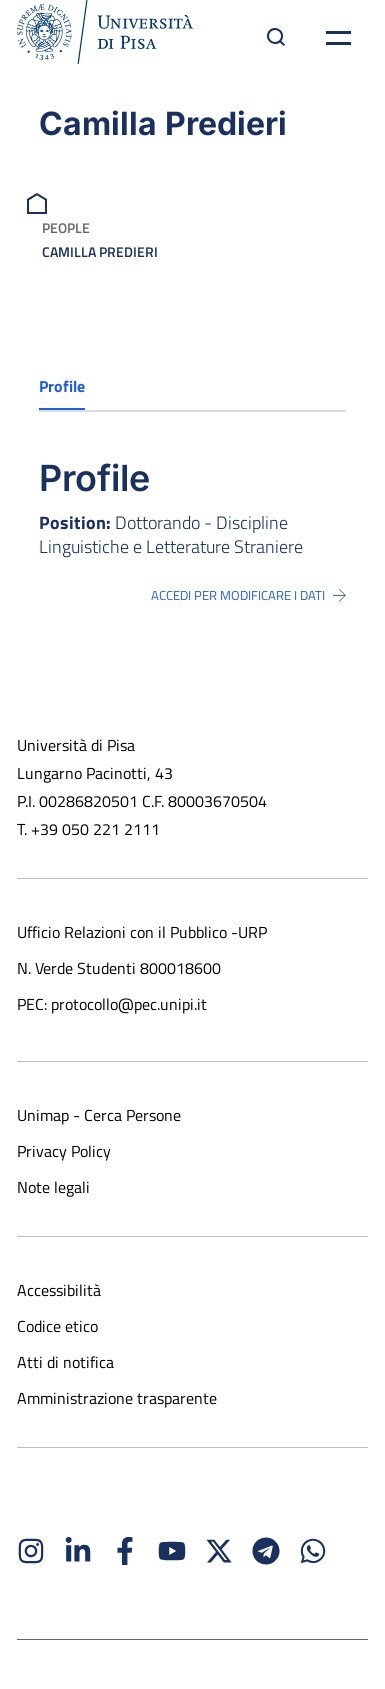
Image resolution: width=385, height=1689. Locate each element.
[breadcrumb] (39, 201)
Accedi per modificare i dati (248, 595)
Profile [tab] (62, 386)
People (66, 227)
